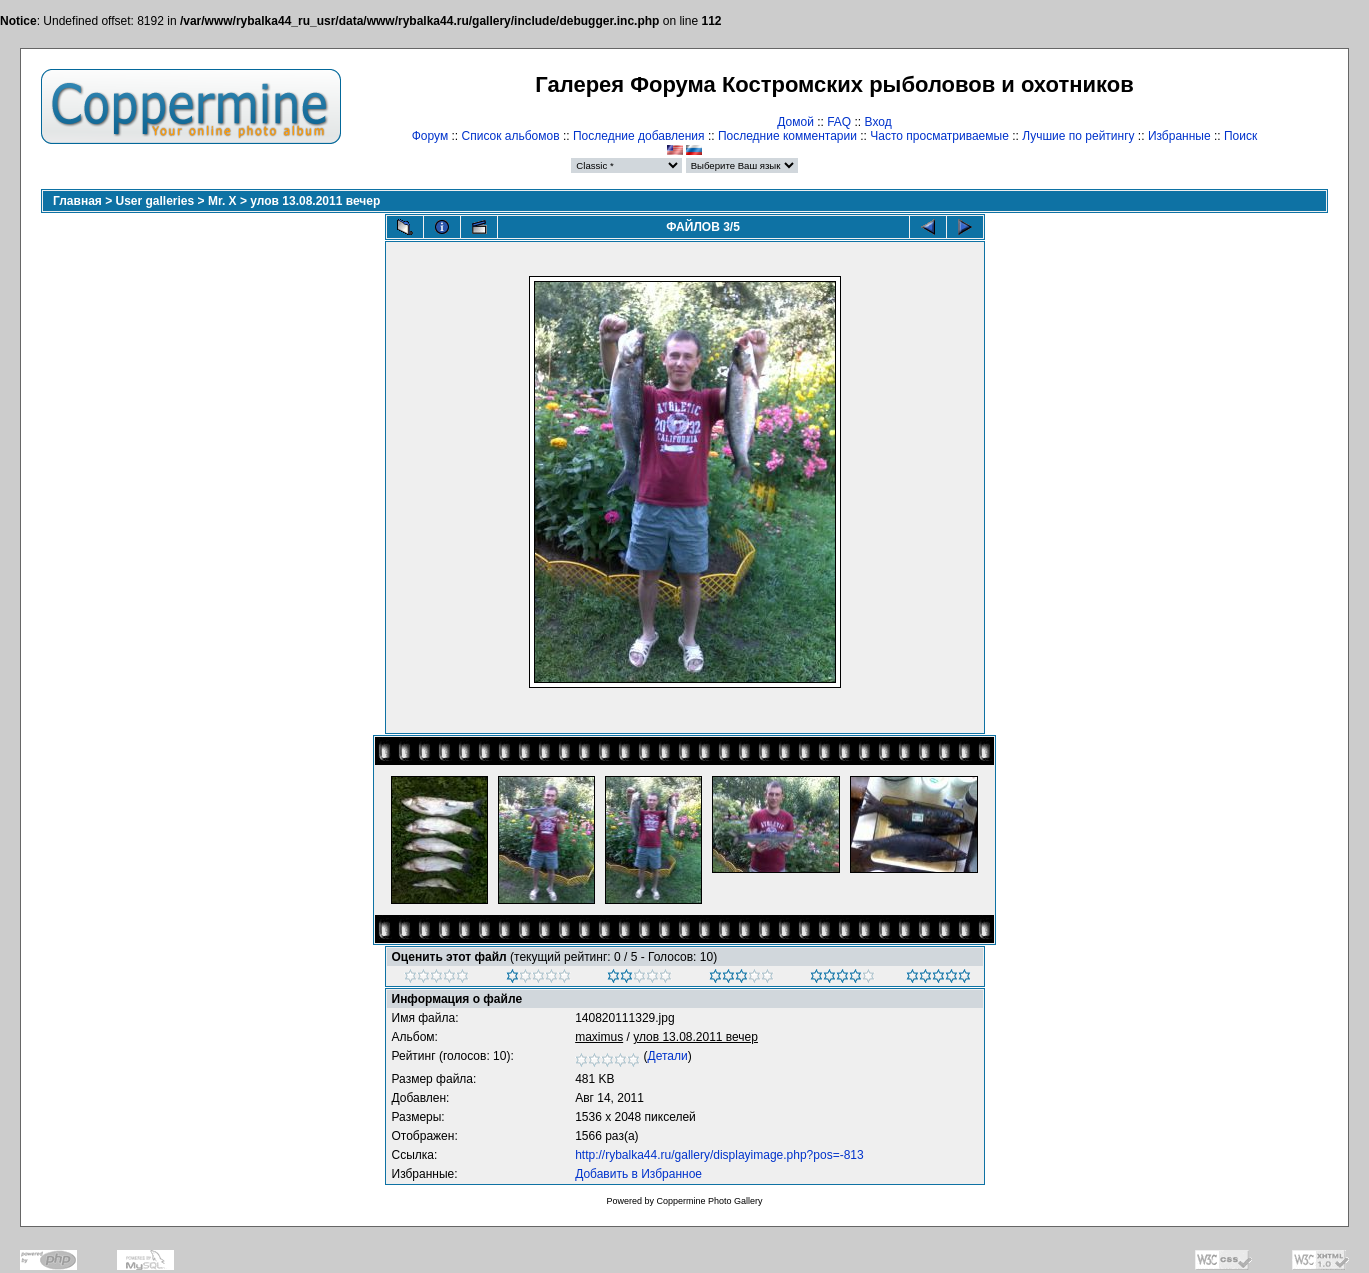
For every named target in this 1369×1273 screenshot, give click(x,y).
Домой (795, 122)
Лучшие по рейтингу (1078, 136)
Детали (668, 1056)
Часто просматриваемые (939, 136)
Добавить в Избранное (638, 1174)
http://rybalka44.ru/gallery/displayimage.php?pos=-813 (719, 1155)
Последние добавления (639, 136)
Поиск (1240, 136)
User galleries (155, 201)
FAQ (839, 122)
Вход (878, 122)
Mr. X (222, 201)
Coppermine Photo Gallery (709, 1201)
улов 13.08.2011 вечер (315, 201)
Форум (430, 136)
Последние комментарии (787, 136)
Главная (77, 201)
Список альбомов (511, 136)
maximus (599, 1037)
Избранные (1179, 136)
